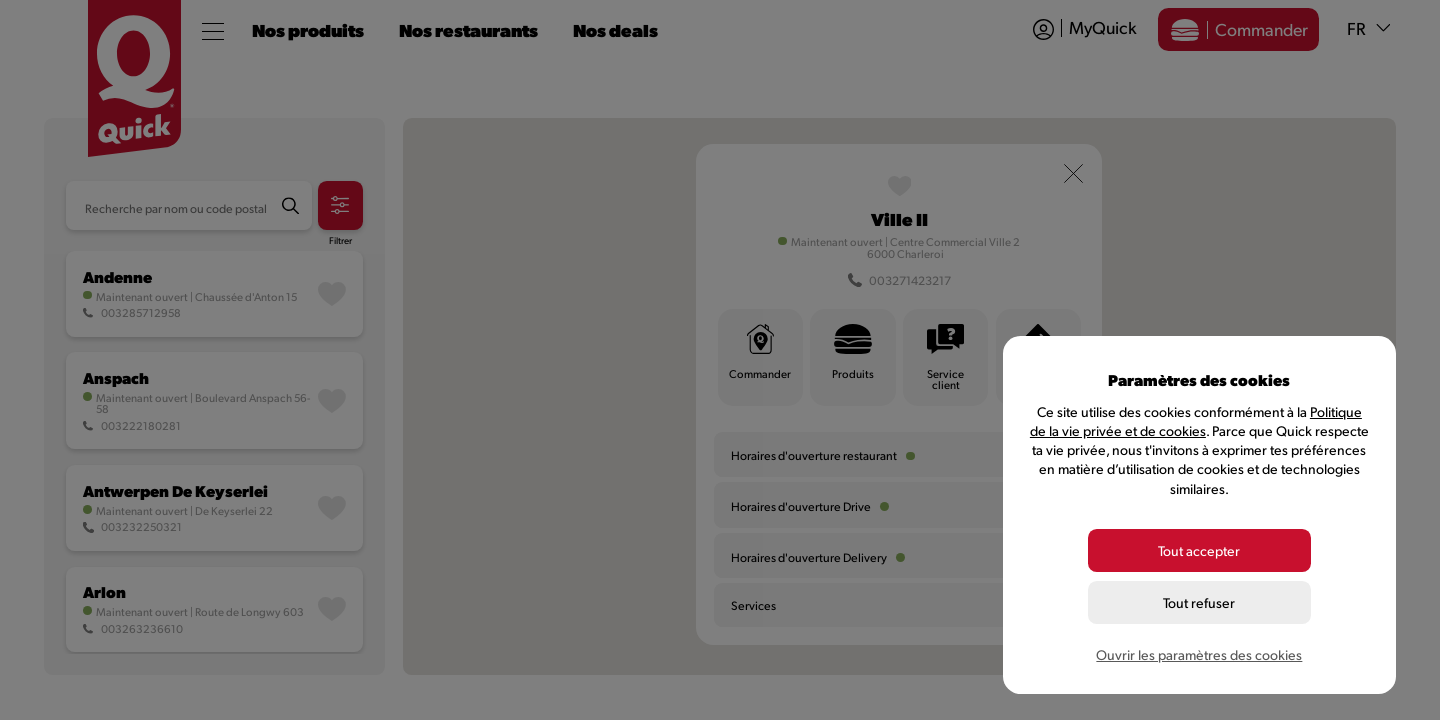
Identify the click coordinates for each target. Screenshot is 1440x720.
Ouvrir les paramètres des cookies (1199, 654)
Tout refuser (1199, 602)
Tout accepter (1199, 550)
